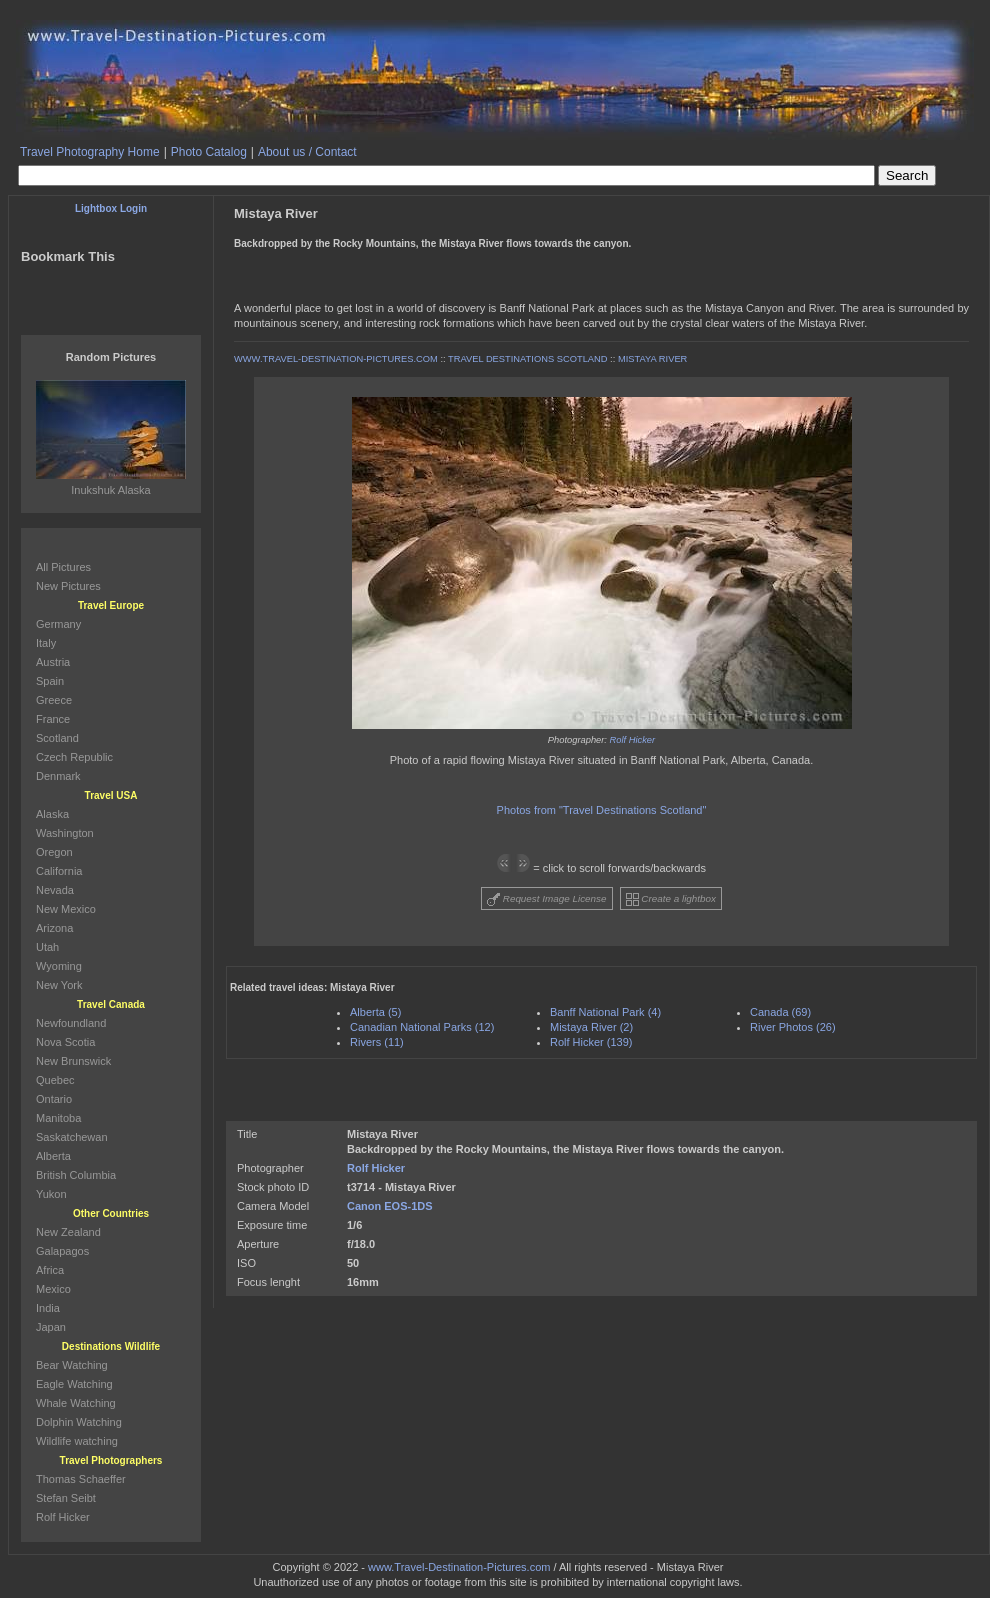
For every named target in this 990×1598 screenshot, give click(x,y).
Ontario (54, 1099)
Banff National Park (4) (605, 1012)
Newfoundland (71, 1023)
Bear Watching (72, 1365)
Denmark (58, 776)
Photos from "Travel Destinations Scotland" (602, 810)
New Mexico (66, 909)
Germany (58, 624)
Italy (46, 643)
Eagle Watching (74, 1384)
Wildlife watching (77, 1441)
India (48, 1308)
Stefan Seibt (66, 1498)
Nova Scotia (65, 1042)
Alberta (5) (375, 1012)
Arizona (54, 928)
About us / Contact (307, 152)
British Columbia (76, 1175)
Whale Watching (76, 1403)
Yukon (51, 1194)
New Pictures (68, 586)
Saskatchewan (72, 1137)
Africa (50, 1270)
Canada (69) (780, 1012)
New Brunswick (73, 1061)
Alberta (53, 1156)
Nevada (55, 890)
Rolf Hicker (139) (591, 1042)
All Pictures (63, 567)
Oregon (54, 852)
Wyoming (59, 966)
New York (59, 985)
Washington (65, 833)
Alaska (52, 814)
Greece (54, 700)
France (53, 719)
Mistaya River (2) (591, 1027)
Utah (47, 947)
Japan (51, 1327)
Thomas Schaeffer (81, 1479)
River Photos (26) (793, 1027)
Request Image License (547, 899)
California (59, 871)
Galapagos (62, 1251)
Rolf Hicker (633, 740)
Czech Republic (74, 757)
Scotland (57, 738)
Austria (53, 662)
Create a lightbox (671, 899)
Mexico (53, 1289)
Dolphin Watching (79, 1422)
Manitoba (58, 1118)
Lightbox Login (111, 208)
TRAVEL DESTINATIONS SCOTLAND (527, 359)
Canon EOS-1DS (390, 1206)
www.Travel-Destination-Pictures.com (459, 1567)
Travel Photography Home (90, 152)
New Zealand (68, 1232)
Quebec (55, 1080)
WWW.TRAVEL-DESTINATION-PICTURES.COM (336, 359)
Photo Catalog (209, 152)
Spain (50, 681)
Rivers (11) (377, 1042)
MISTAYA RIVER (652, 359)
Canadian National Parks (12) (422, 1027)
